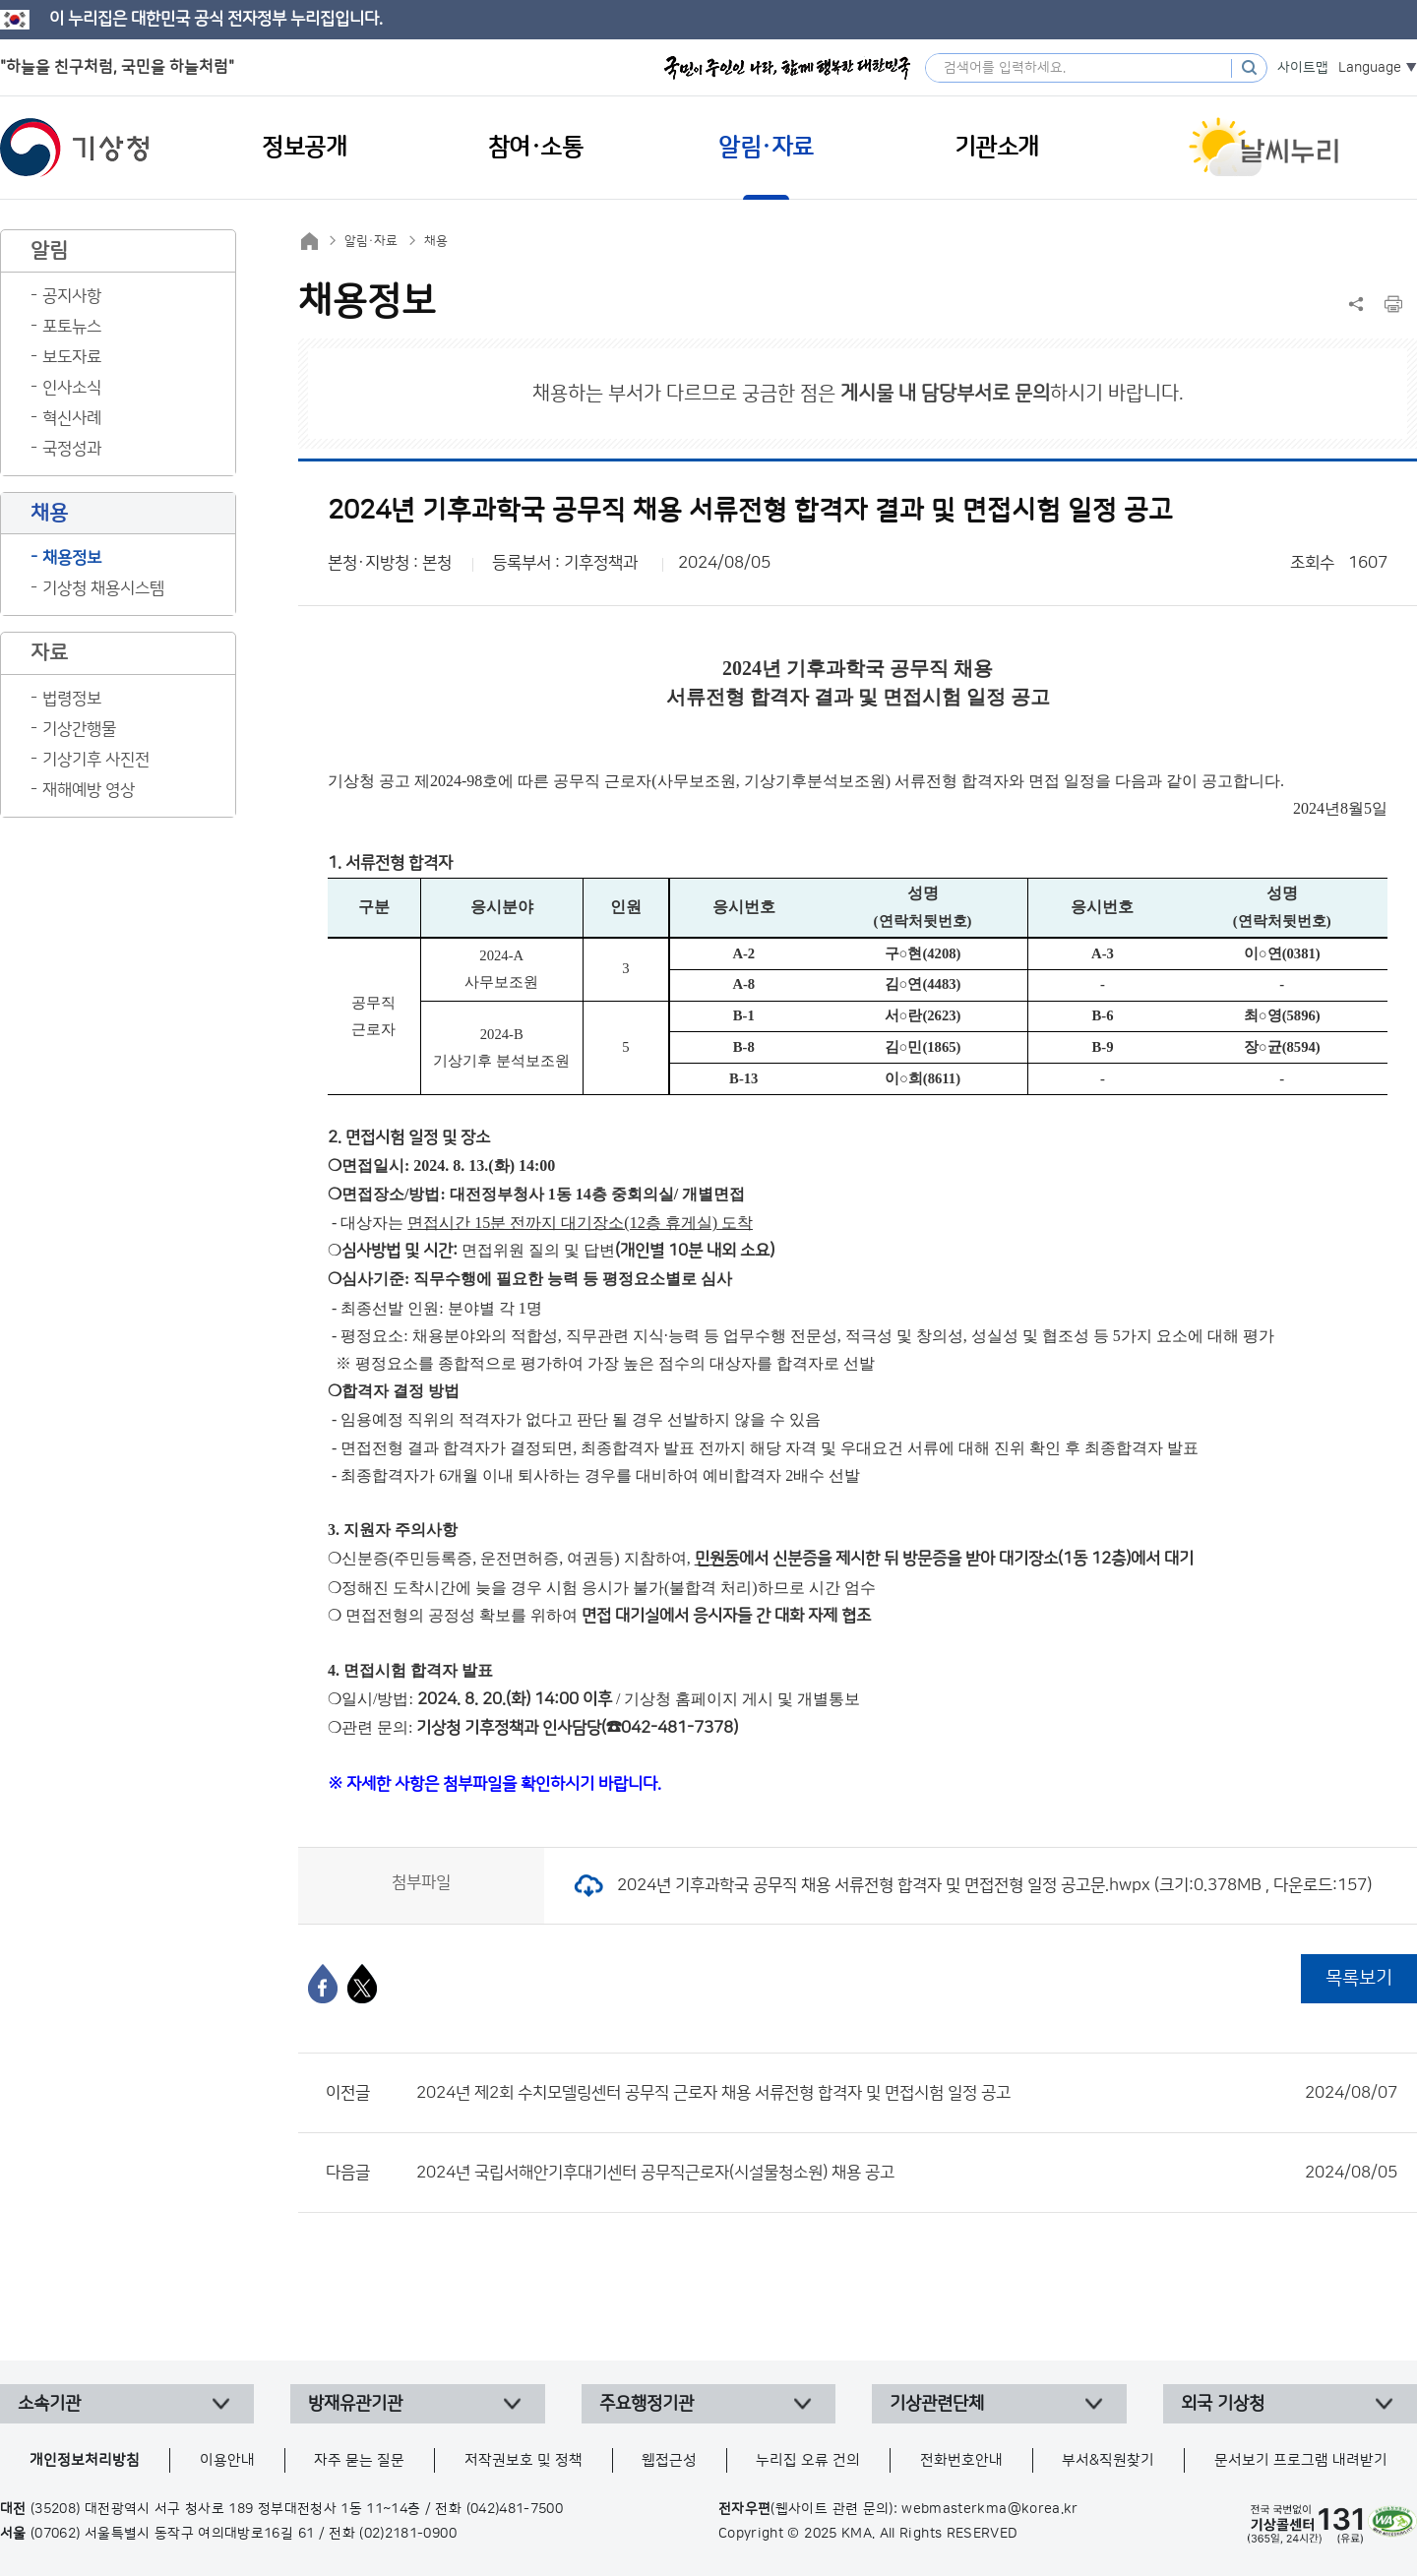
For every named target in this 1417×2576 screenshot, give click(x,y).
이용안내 (227, 2460)
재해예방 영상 (88, 790)
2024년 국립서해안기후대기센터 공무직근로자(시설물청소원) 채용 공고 (906, 2172)
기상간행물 (79, 729)
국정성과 (71, 449)
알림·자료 (371, 241)
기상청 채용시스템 (103, 588)
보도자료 (71, 357)
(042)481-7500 (515, 2509)
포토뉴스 (71, 327)
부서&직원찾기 (1108, 2460)
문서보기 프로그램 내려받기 (1300, 2460)
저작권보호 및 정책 (523, 2460)
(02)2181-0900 (408, 2534)
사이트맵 (1302, 68)
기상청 (75, 147)
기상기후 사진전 (96, 759)
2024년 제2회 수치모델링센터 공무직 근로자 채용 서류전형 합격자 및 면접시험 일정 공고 (906, 2093)
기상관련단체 (937, 2404)
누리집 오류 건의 (808, 2460)
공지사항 (71, 296)
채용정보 (71, 558)
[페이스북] (323, 1983)
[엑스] (362, 1983)
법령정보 (71, 698)
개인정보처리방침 (85, 2460)
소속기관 (49, 2404)
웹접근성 (669, 2460)
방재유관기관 (355, 2404)
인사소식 (71, 388)
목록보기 (1358, 1978)
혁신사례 (71, 418)
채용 (436, 241)
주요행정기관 (646, 2404)
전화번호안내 (961, 2460)
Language (1369, 68)
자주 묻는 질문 (359, 2460)
